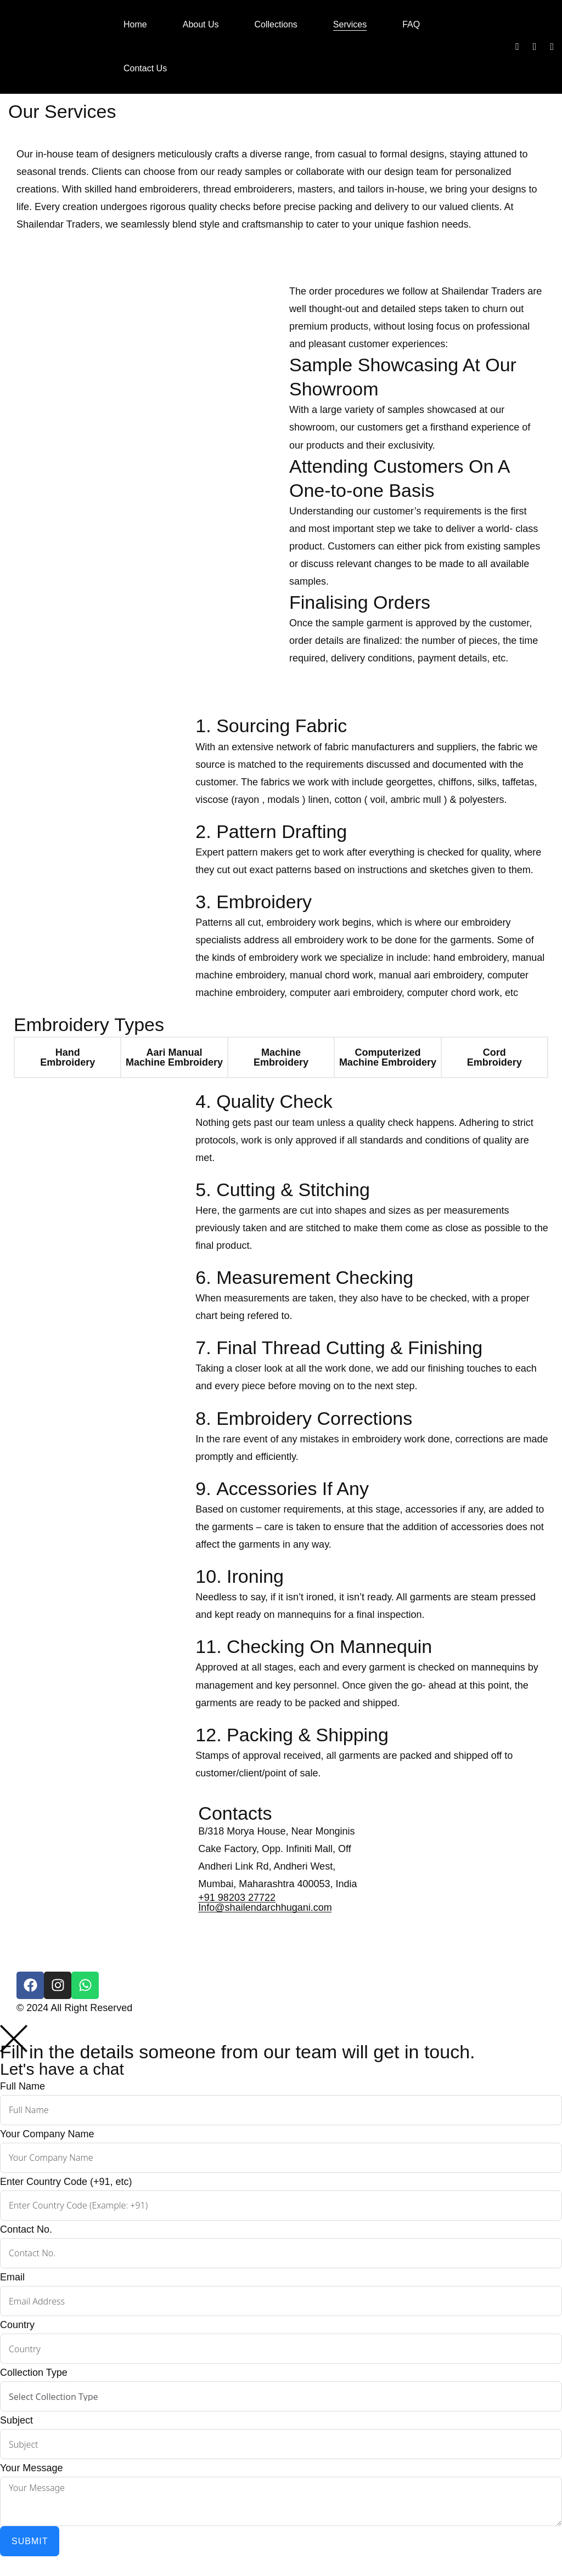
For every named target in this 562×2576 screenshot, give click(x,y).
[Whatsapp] (551, 46)
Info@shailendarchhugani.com (264, 1907)
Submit (30, 2541)
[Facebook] (517, 46)
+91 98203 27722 (237, 1898)
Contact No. (26, 2229)
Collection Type (34, 2372)
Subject (16, 2420)
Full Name (22, 2086)
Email (12, 2277)
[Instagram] (534, 46)
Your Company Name (47, 2133)
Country (17, 2324)
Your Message (31, 2467)
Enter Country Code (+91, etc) (66, 2181)
